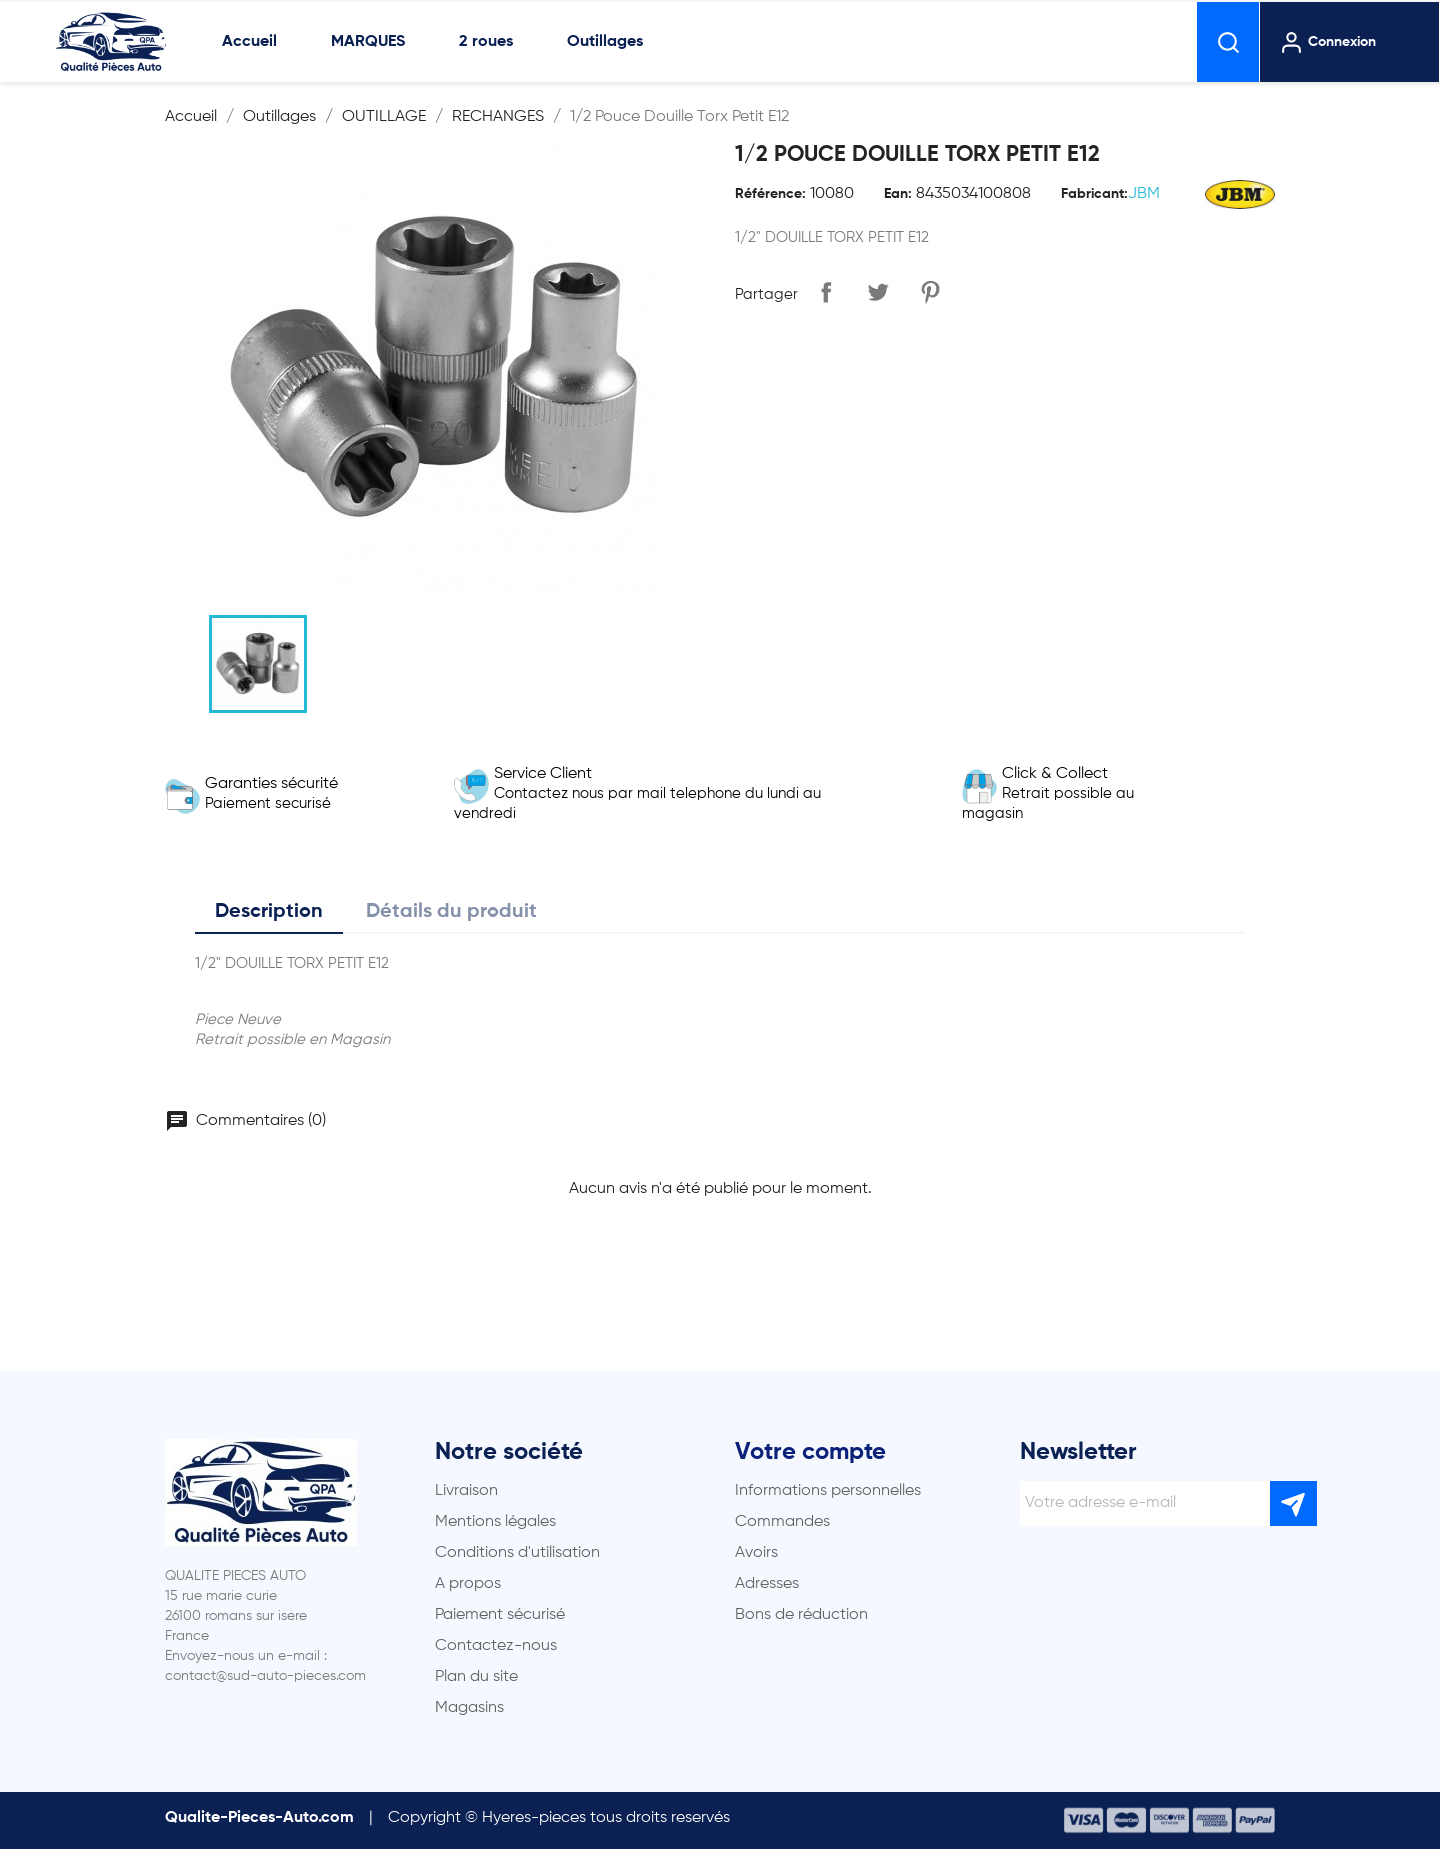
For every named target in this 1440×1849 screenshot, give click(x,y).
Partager (826, 292)
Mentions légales (495, 1522)
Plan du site (476, 1677)
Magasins (469, 1708)
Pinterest (930, 292)
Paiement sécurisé (500, 1615)
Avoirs (756, 1553)
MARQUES (368, 42)
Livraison (466, 1491)
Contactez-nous (496, 1646)
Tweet (878, 292)
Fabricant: (1094, 194)
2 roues (486, 42)
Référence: (770, 194)
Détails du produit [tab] (451, 912)
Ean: (898, 194)
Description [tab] (269, 912)
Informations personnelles (828, 1491)
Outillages (605, 42)
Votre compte (810, 1452)
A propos (468, 1584)
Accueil (249, 42)
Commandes (782, 1522)
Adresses (767, 1584)
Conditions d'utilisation (517, 1553)
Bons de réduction (801, 1615)
